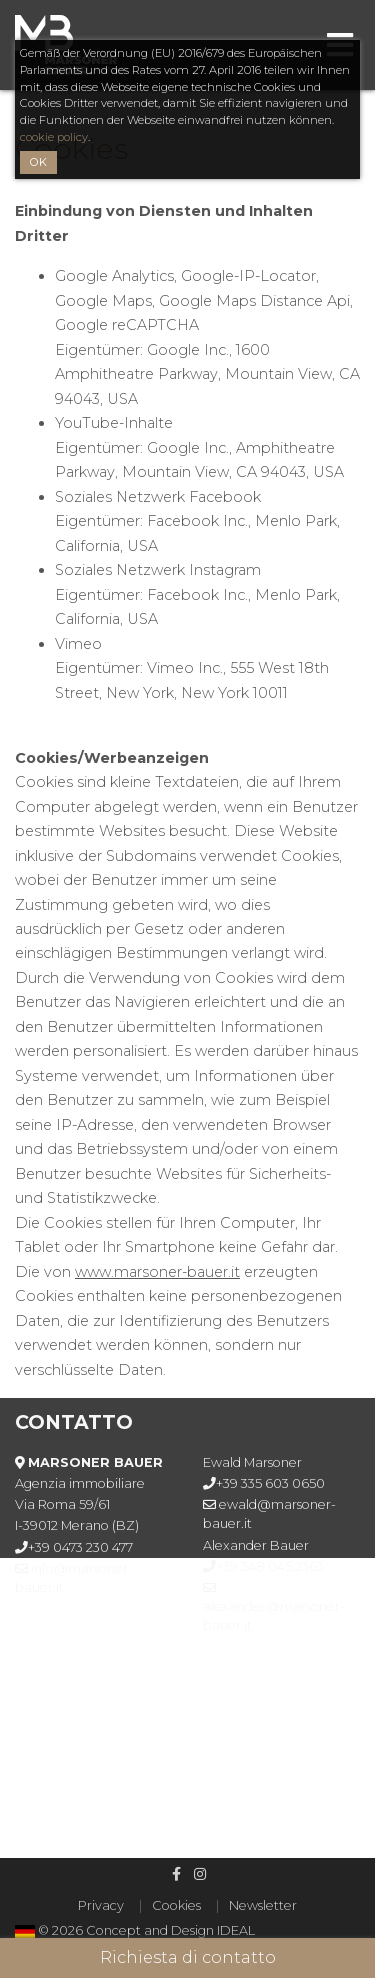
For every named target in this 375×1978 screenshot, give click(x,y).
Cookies (176, 1905)
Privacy (101, 1905)
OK (38, 162)
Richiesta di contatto (188, 1957)
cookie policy (54, 137)
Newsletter (263, 1905)
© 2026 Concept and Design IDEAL (146, 1930)
